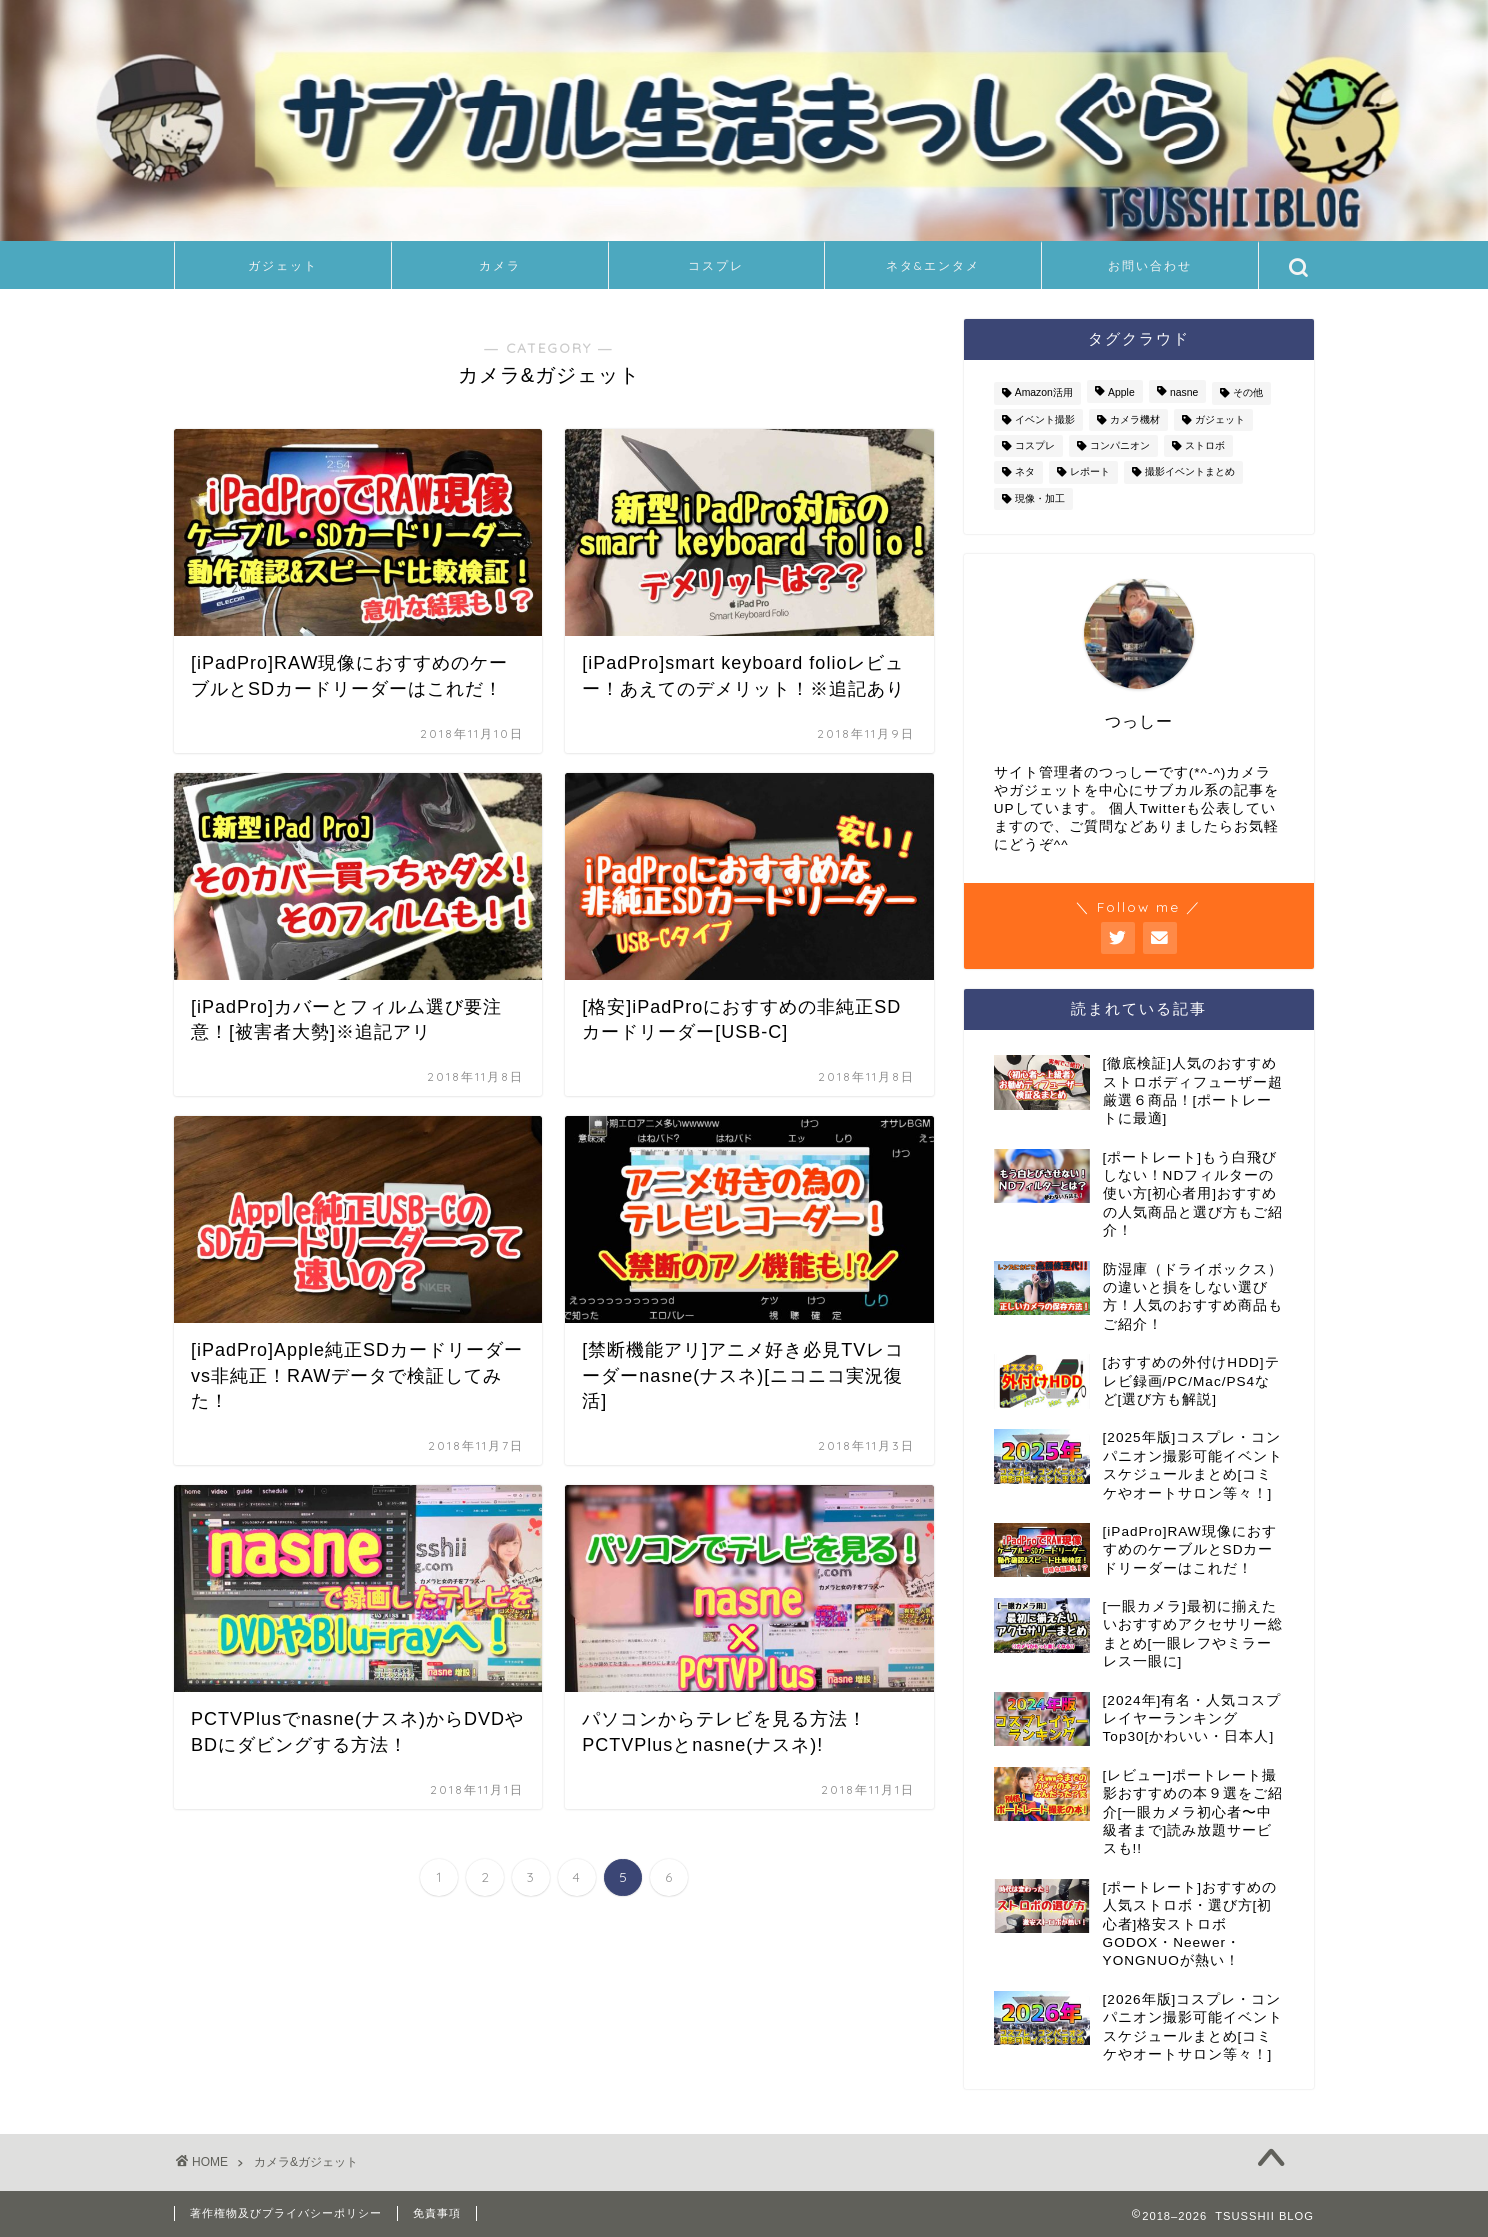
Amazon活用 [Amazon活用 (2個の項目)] (1044, 393)
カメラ (500, 265)
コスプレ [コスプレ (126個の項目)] (1035, 445)
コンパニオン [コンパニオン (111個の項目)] (1120, 445)
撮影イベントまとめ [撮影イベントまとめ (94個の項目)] (1190, 472)
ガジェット (283, 265)
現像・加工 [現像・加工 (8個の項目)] (1040, 498)
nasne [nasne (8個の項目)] (1184, 393)
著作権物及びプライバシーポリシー (286, 2213)
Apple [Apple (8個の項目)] (1121, 393)
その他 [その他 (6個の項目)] (1248, 393)
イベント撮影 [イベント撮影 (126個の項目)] (1045, 419)
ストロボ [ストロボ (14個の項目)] (1205, 445)
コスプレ (716, 265)
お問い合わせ (1150, 265)
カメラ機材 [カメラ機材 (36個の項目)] (1135, 419)
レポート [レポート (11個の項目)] (1090, 472)
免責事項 (437, 2213)
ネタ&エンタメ (933, 265)
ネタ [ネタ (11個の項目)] (1025, 472)
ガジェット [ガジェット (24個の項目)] (1220, 419)
